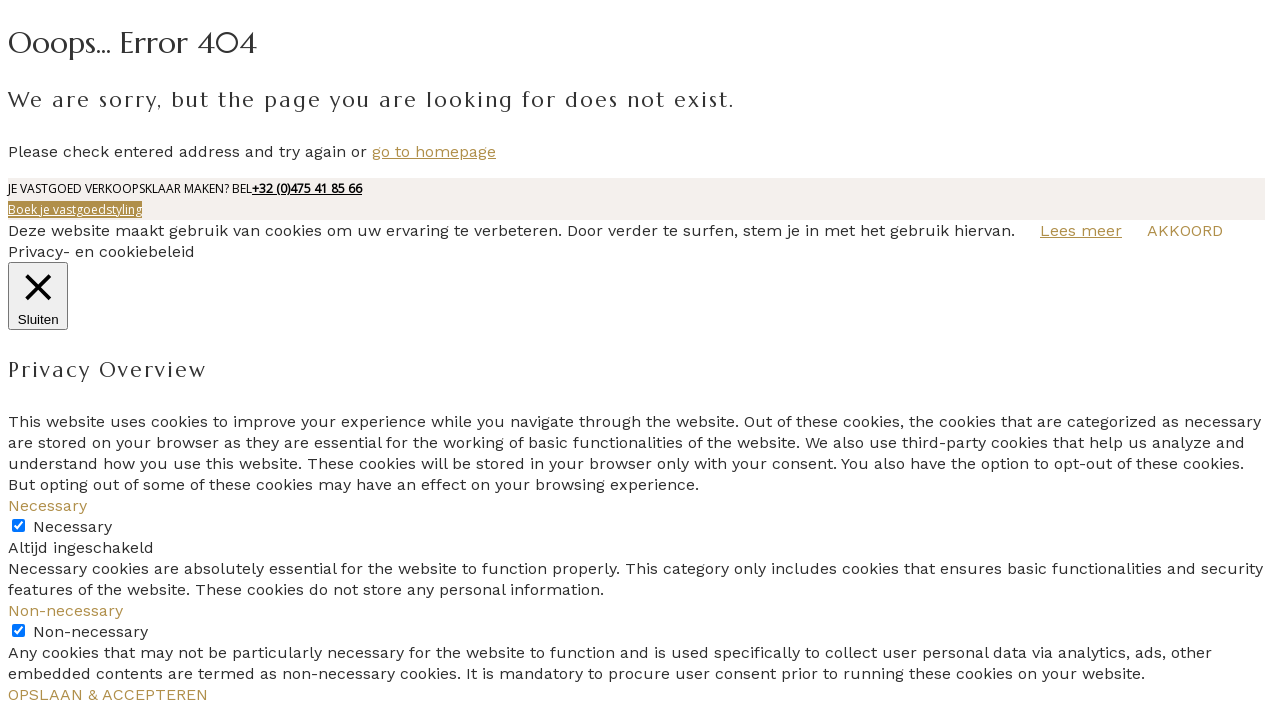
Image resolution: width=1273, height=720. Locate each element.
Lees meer (1081, 230)
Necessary (72, 526)
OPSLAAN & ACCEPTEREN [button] (108, 694)
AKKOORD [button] (1185, 230)
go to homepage (434, 151)
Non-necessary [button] (65, 610)
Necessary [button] (47, 505)
